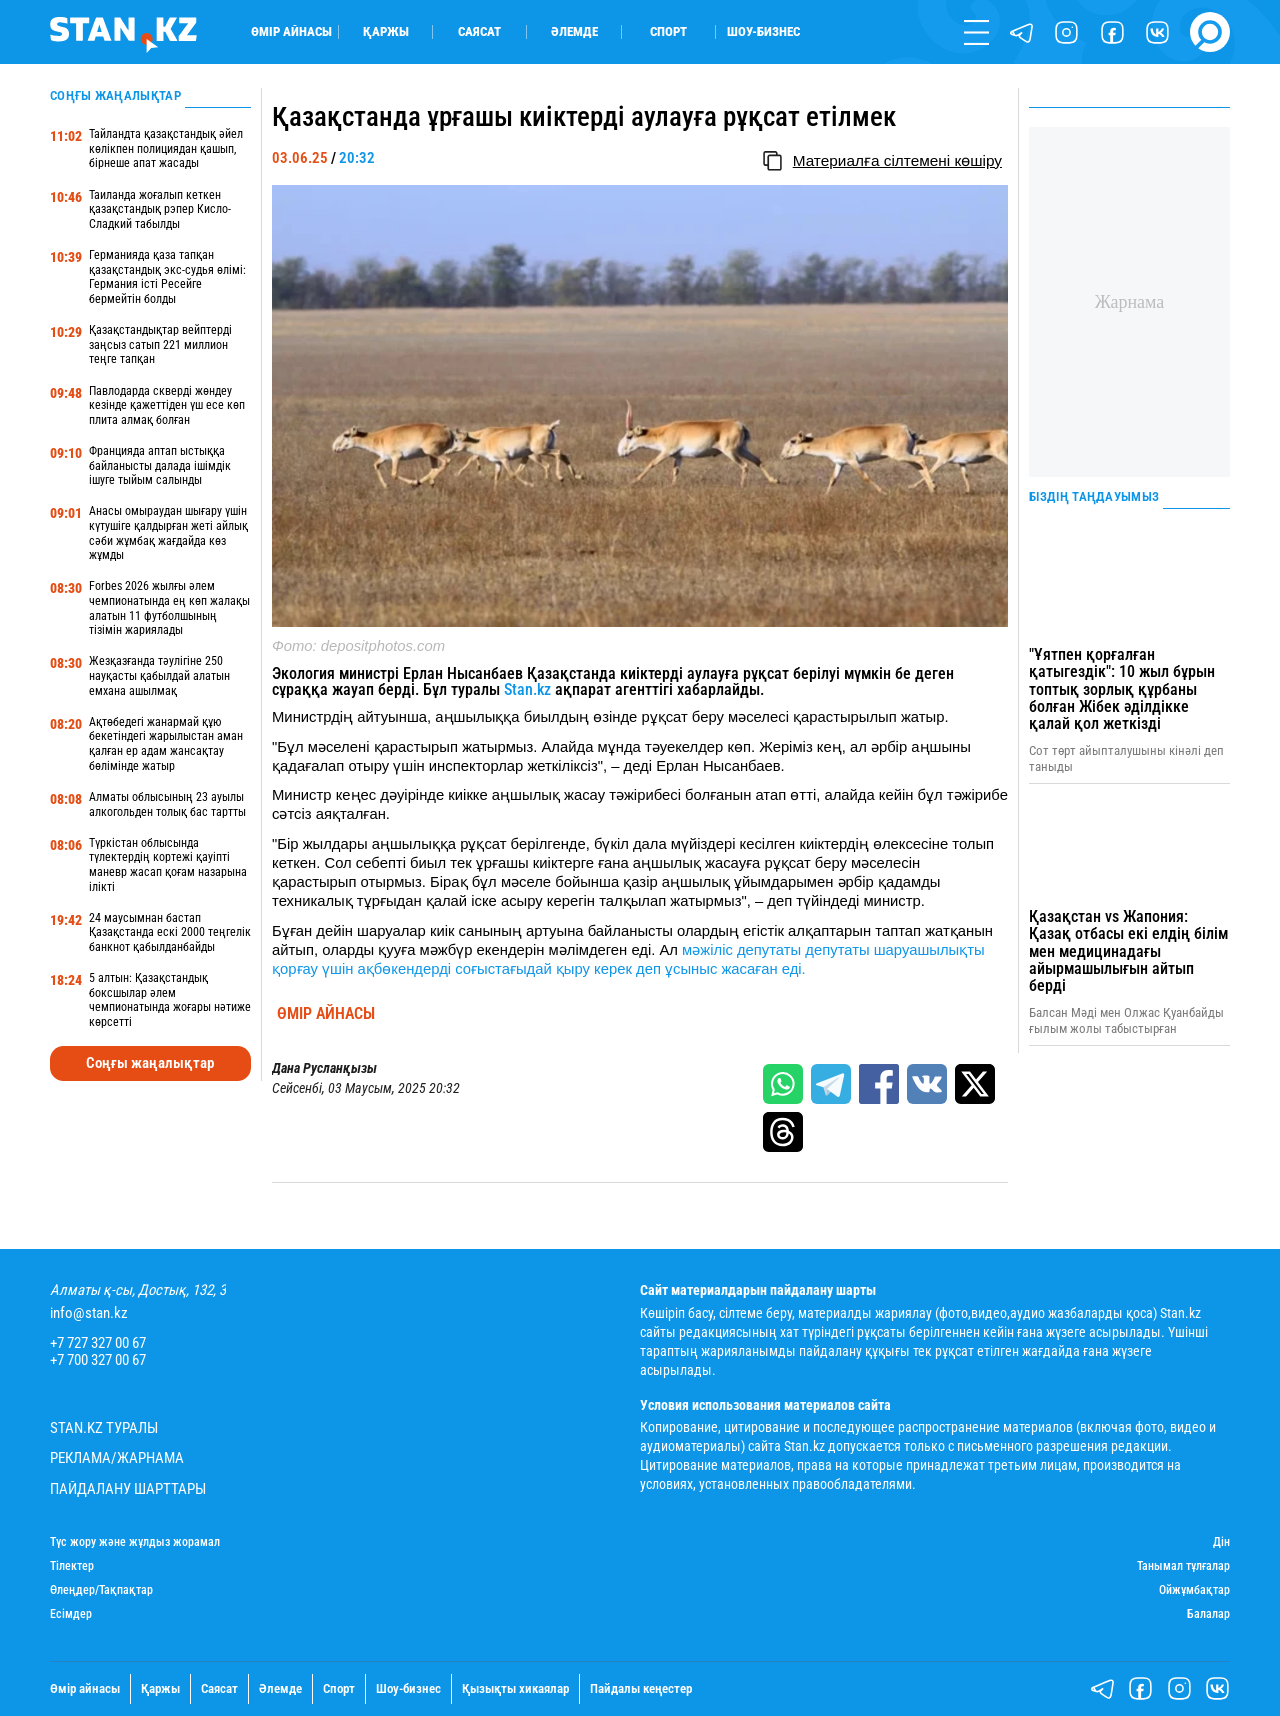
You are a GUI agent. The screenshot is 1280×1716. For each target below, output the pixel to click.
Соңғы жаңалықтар (150, 1063)
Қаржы (386, 31)
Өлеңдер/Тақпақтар (101, 1590)
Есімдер (71, 1614)
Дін (1221, 1542)
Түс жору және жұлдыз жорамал (135, 1542)
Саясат (479, 31)
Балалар (1208, 1614)
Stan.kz (527, 689)
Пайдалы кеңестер (641, 1688)
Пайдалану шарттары (128, 1489)
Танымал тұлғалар (1183, 1566)
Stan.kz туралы (104, 1428)
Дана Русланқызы (324, 1068)
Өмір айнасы (291, 31)
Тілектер (72, 1566)
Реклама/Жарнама (117, 1458)
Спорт (668, 31)
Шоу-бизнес (763, 31)
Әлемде (574, 31)
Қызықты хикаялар (515, 1688)
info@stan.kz (89, 1313)
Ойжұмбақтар (1194, 1590)
